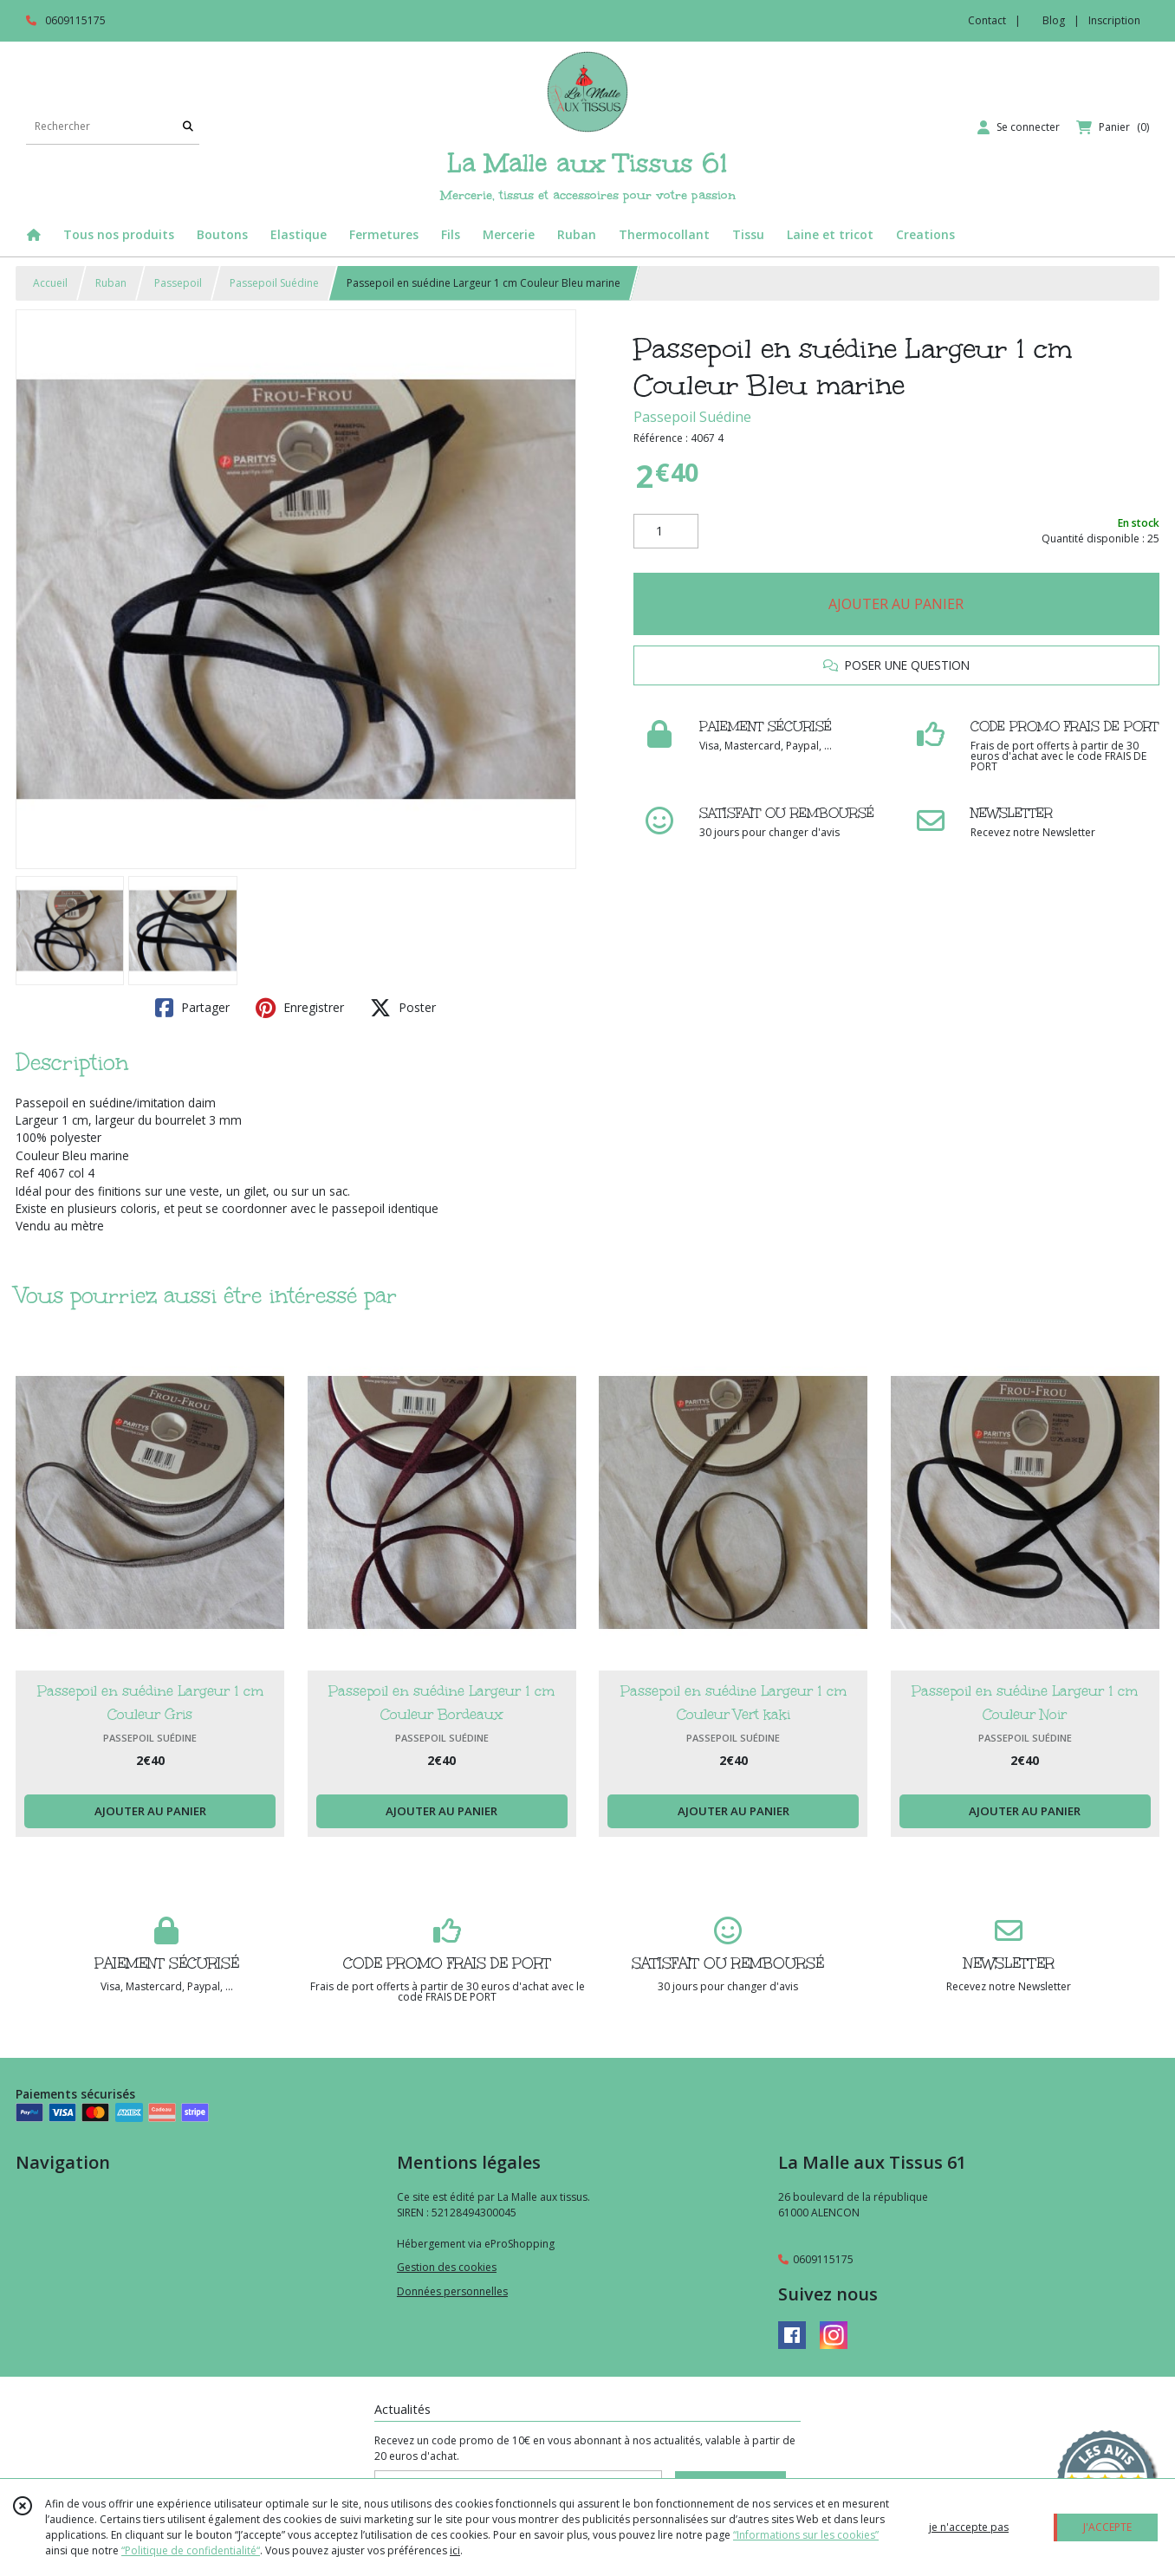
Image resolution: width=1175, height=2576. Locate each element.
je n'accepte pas (969, 2527)
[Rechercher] (188, 127)
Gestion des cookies (447, 2267)
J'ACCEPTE (1107, 2527)
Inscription (1114, 20)
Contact (987, 20)
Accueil (50, 283)
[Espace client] (1018, 127)
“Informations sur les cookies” (806, 2534)
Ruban (111, 283)
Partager (192, 1007)
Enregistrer (300, 1007)
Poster (403, 1007)
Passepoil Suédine (274, 283)
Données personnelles (452, 2291)
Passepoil (178, 283)
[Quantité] (665, 531)
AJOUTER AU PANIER (896, 603)
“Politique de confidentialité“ (190, 2550)
